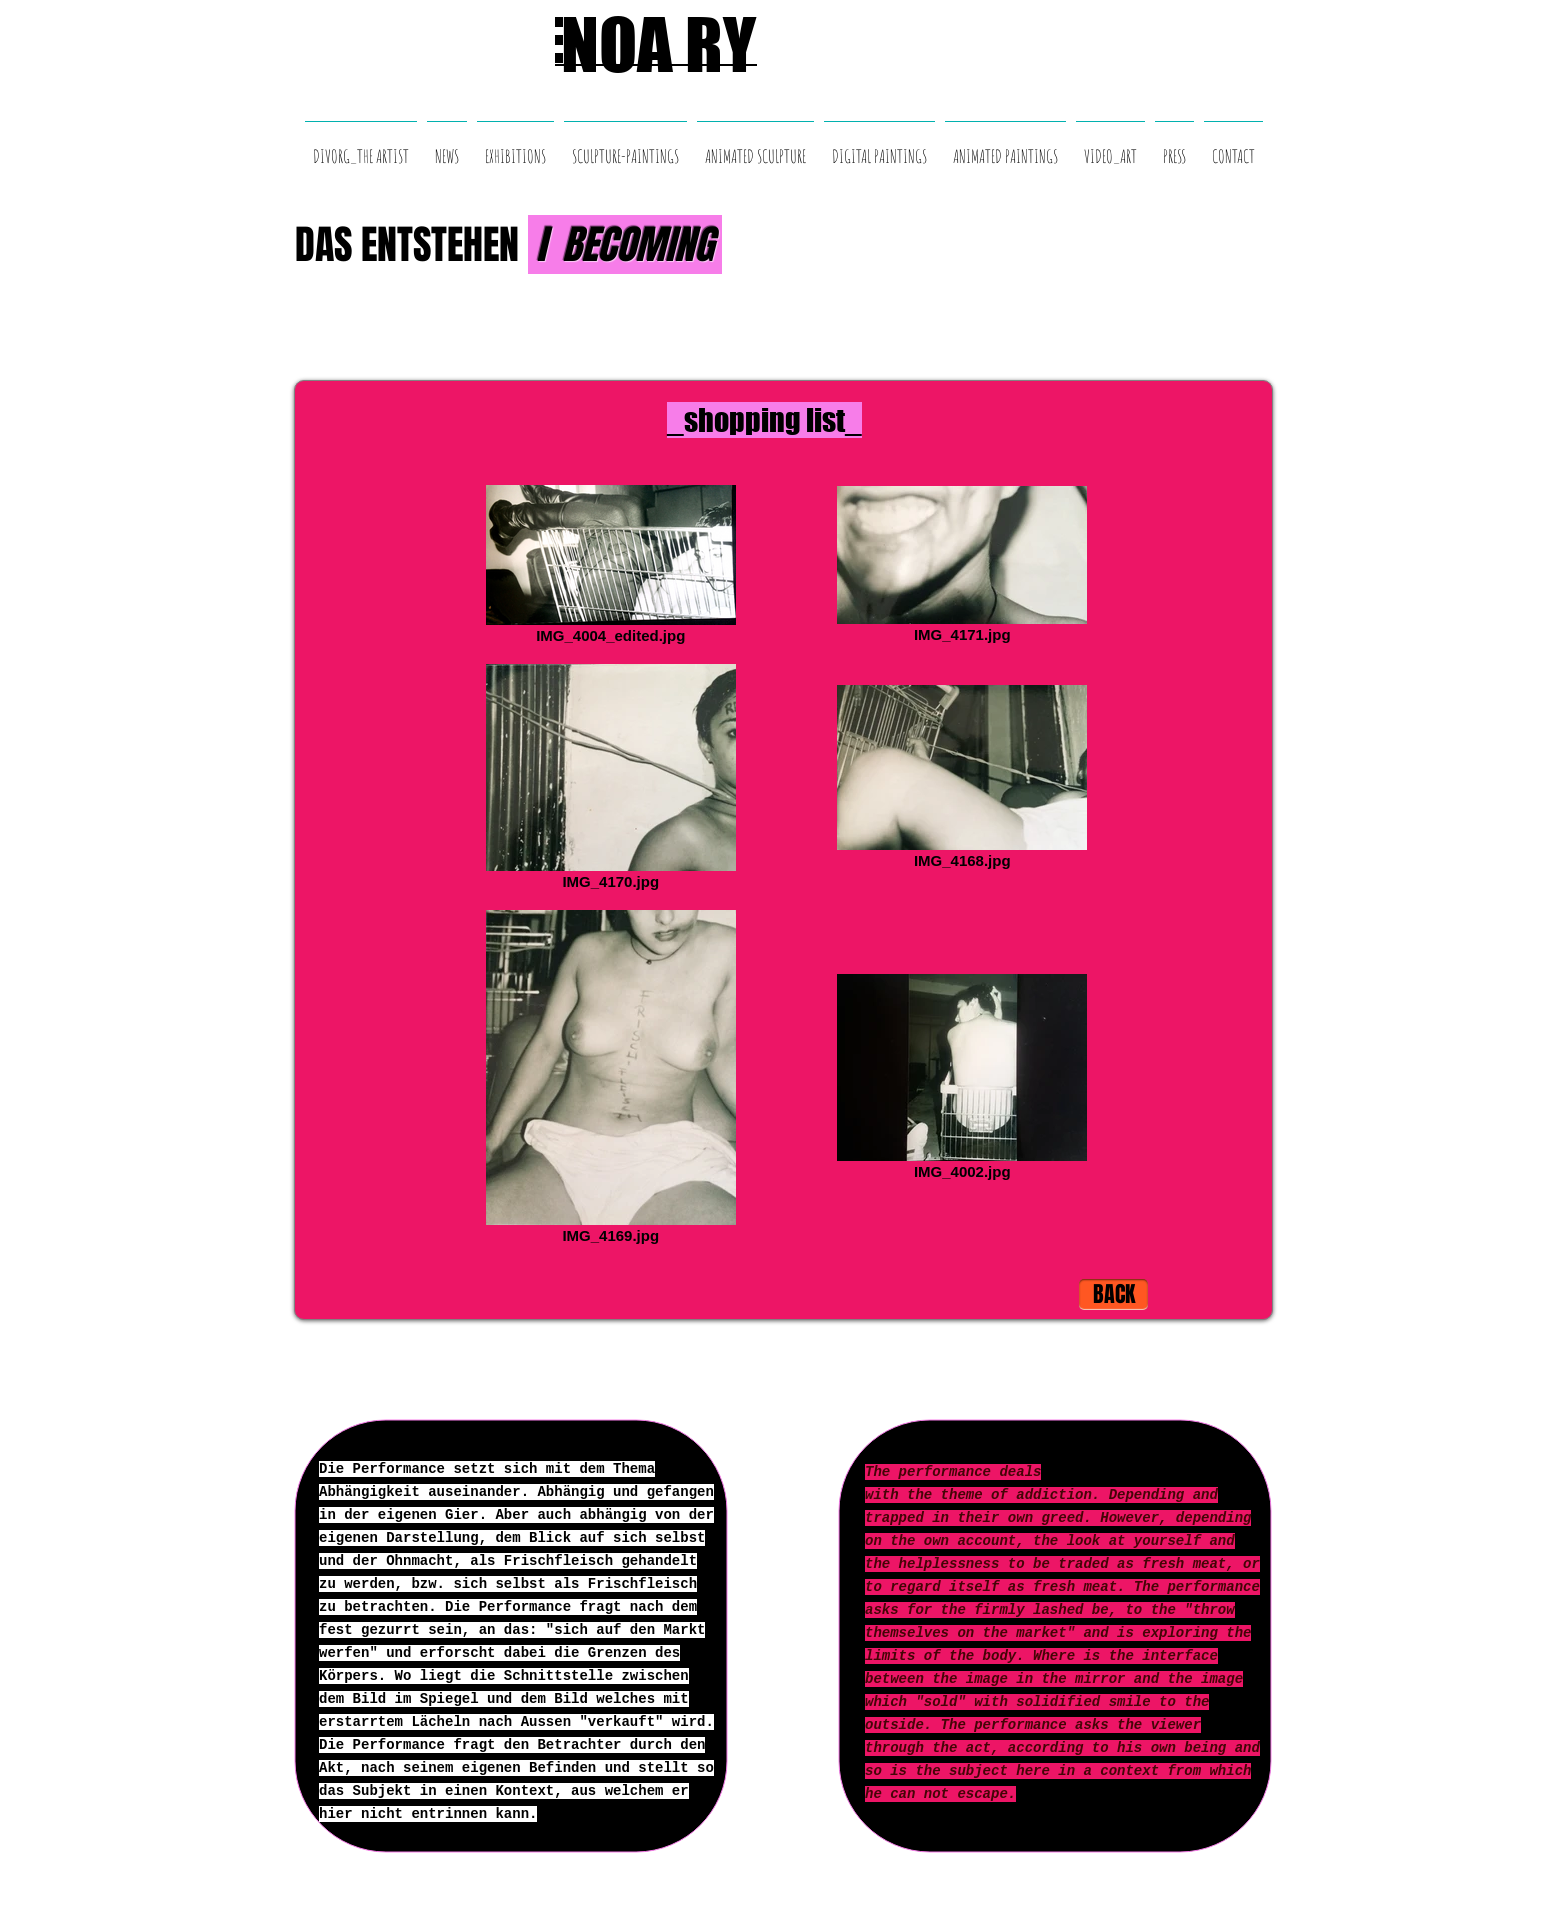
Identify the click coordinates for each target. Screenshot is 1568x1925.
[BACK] (1113, 1294)
